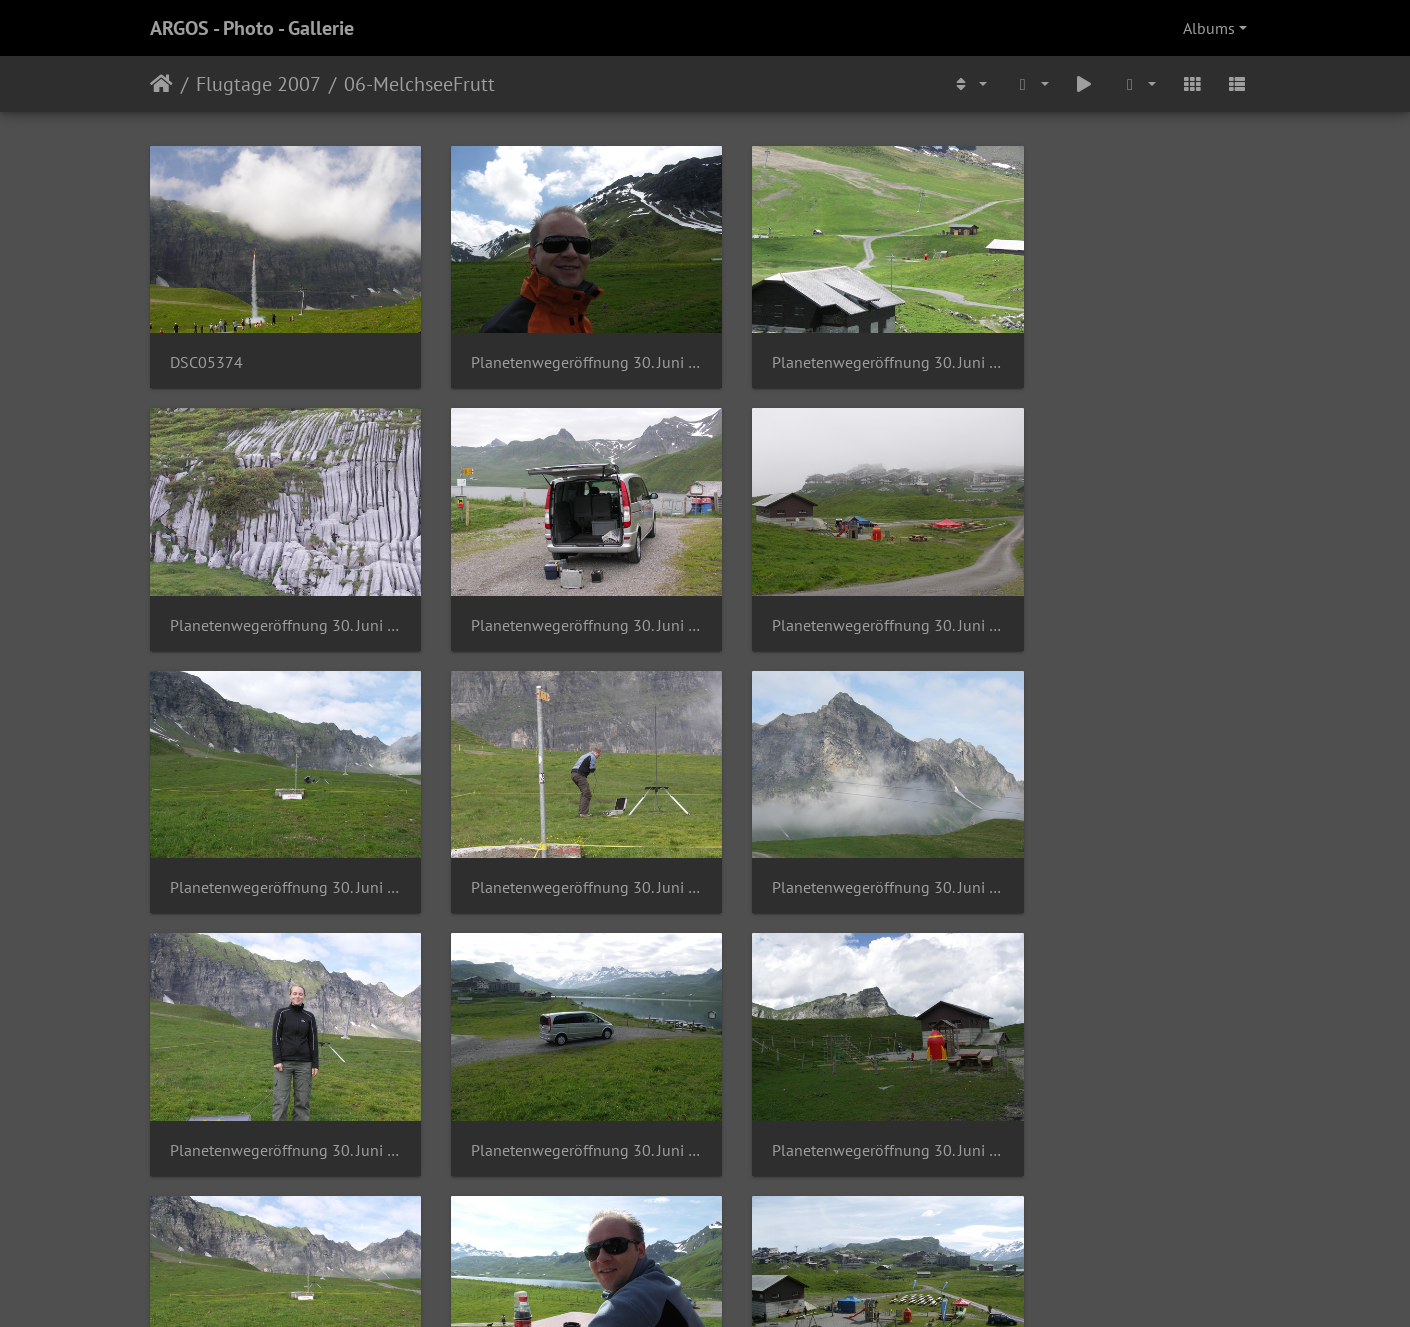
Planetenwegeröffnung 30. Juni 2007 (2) (1132, 854)
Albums (1209, 28)
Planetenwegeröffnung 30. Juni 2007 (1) (562, 351)
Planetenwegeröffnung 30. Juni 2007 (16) (277, 854)
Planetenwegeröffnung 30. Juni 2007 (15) (1132, 602)
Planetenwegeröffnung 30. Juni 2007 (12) (277, 602)
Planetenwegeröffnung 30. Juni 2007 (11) (1132, 351)
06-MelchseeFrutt (419, 84)
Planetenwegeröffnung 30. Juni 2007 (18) (847, 854)
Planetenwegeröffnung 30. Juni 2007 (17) (562, 854)
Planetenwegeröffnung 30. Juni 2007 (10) (847, 351)
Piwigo (746, 1285)
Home (161, 84)
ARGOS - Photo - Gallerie (252, 28)
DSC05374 (206, 351)
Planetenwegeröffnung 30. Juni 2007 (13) (562, 602)
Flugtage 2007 (258, 84)
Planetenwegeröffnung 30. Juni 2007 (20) (277, 1105)
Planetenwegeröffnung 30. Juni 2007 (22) (847, 1105)
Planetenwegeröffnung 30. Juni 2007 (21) (562, 1105)
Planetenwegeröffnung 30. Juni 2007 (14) (847, 602)
